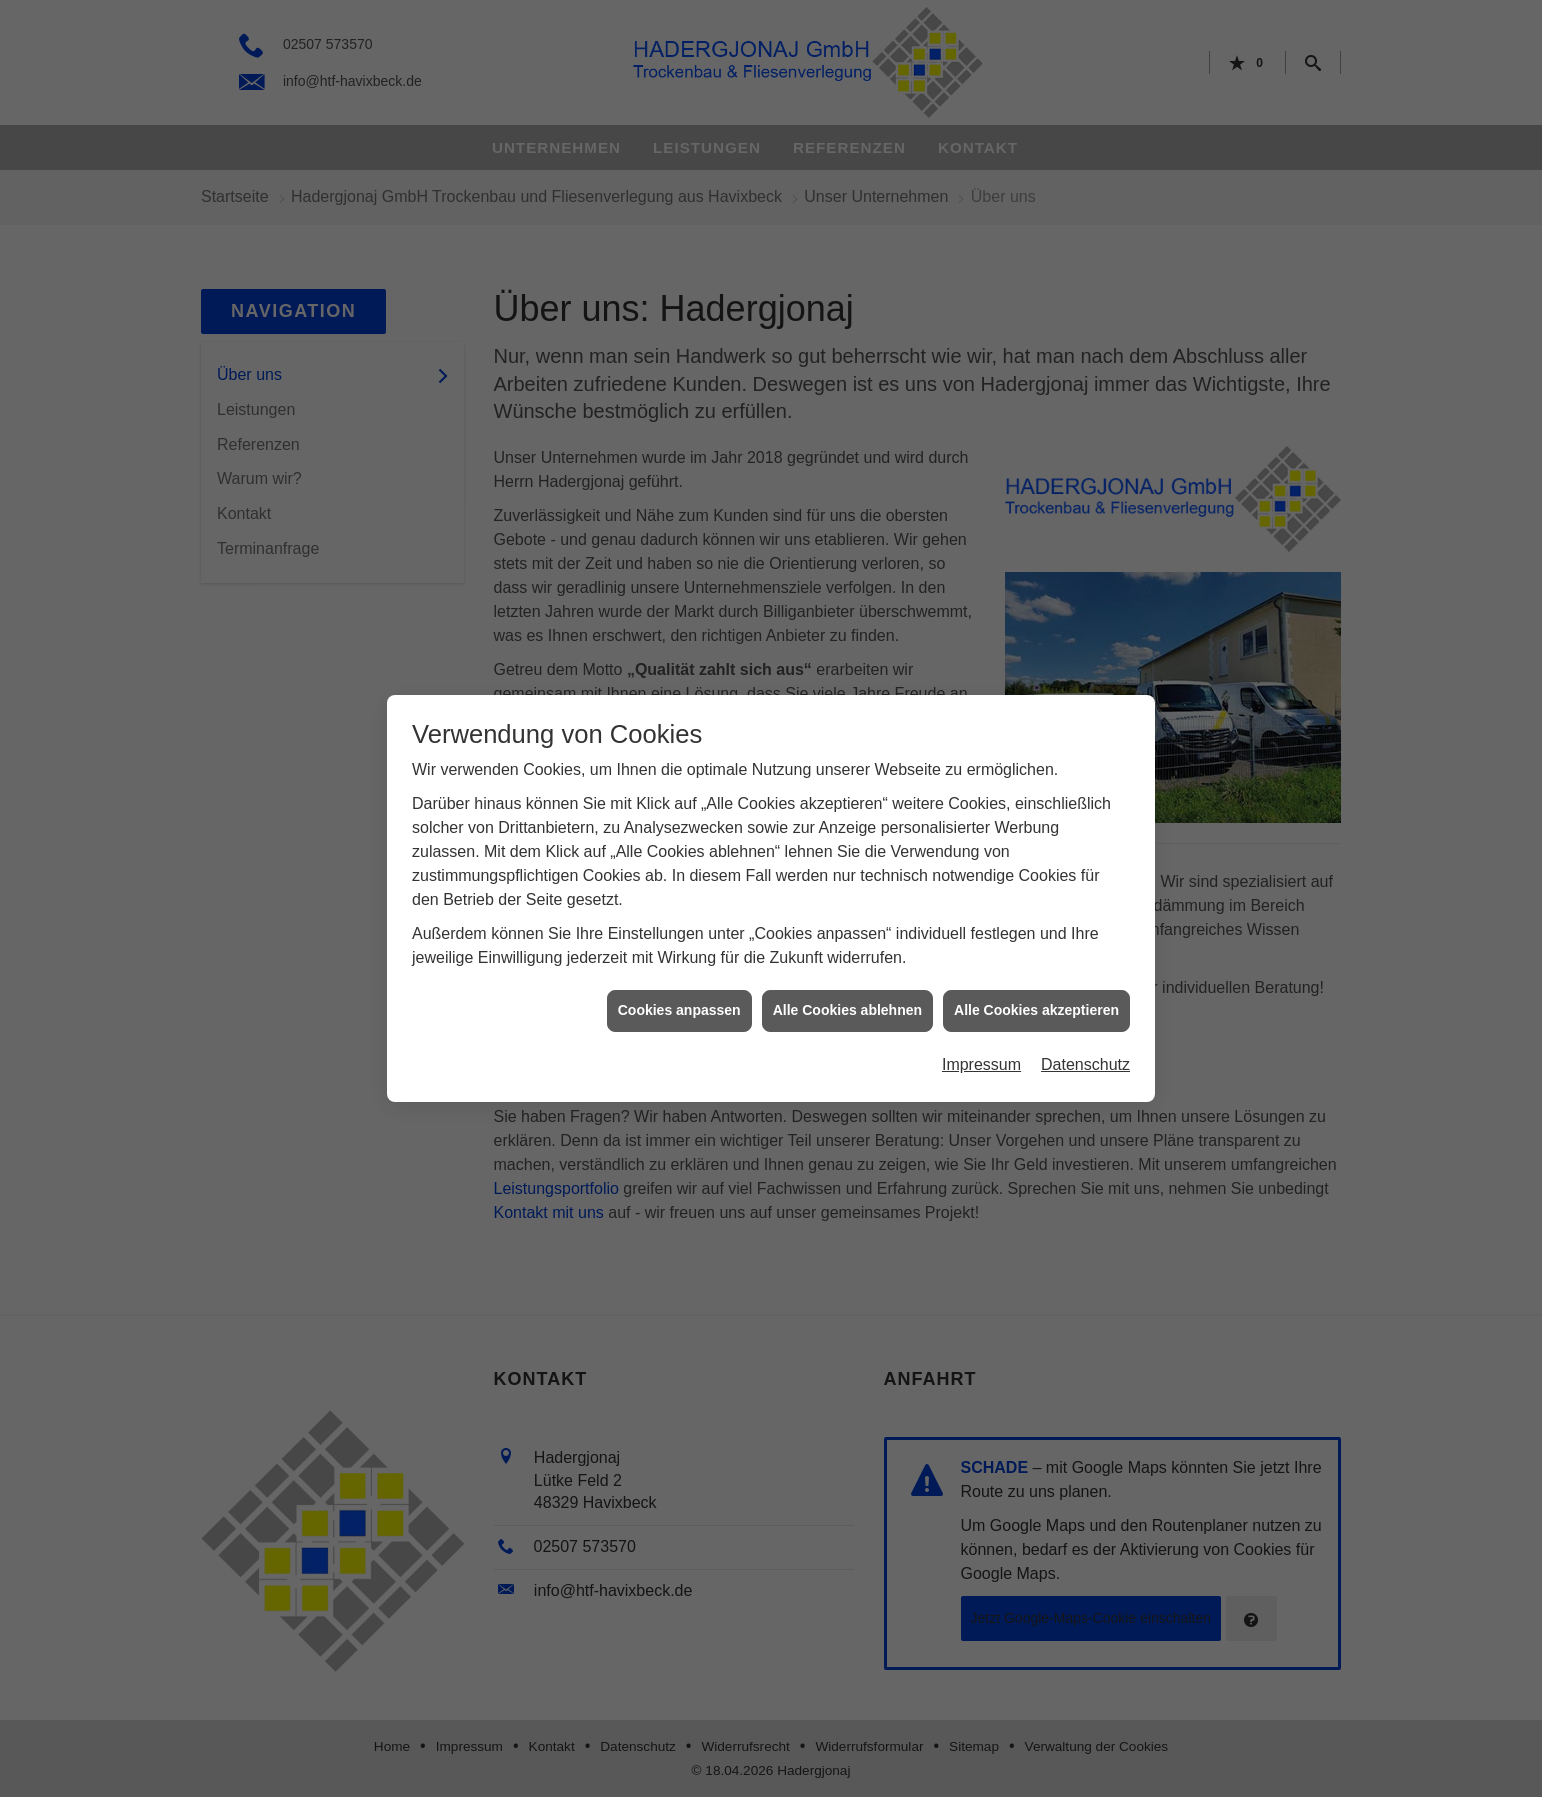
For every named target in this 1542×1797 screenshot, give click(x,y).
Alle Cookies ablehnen (847, 996)
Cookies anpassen (679, 996)
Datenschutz (1085, 1050)
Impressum (981, 1050)
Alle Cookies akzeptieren (1036, 996)
